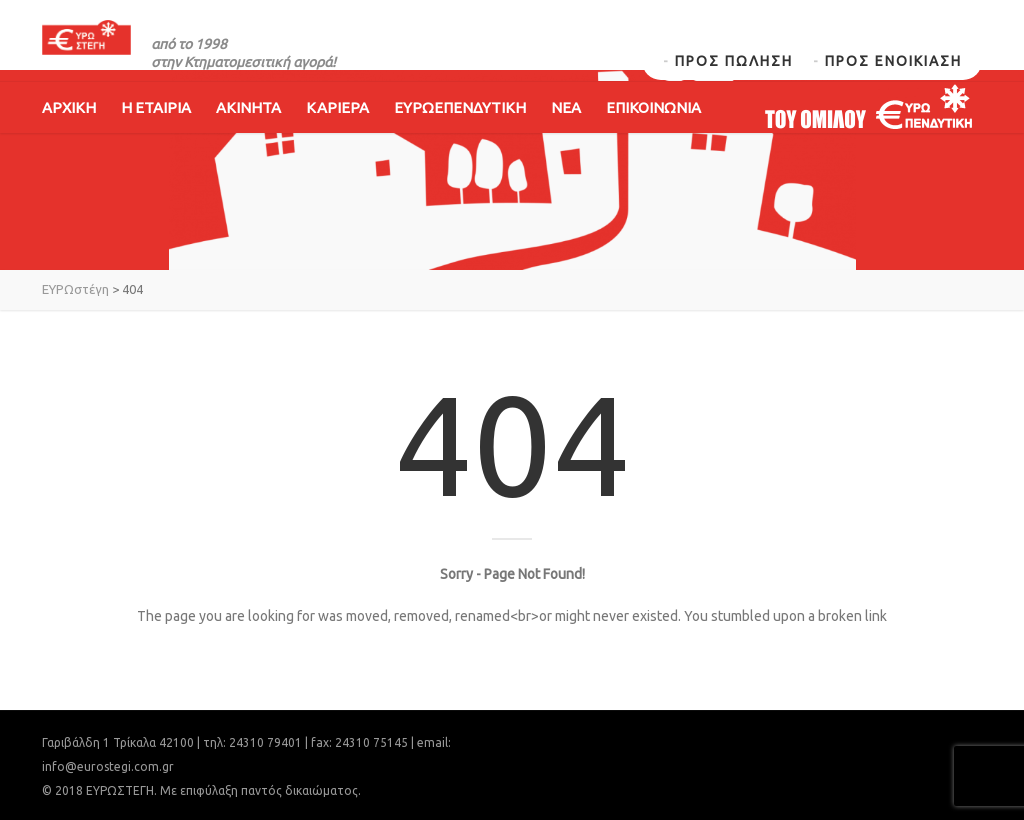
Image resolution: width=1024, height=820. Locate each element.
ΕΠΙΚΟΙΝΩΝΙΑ (653, 137)
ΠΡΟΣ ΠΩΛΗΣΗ (734, 61)
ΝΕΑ (566, 137)
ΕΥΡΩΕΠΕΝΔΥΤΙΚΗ (460, 137)
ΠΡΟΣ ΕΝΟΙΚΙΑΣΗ (893, 61)
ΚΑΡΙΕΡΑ (337, 137)
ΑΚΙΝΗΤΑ (248, 137)
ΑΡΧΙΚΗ (69, 137)
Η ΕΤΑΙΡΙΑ (156, 137)
